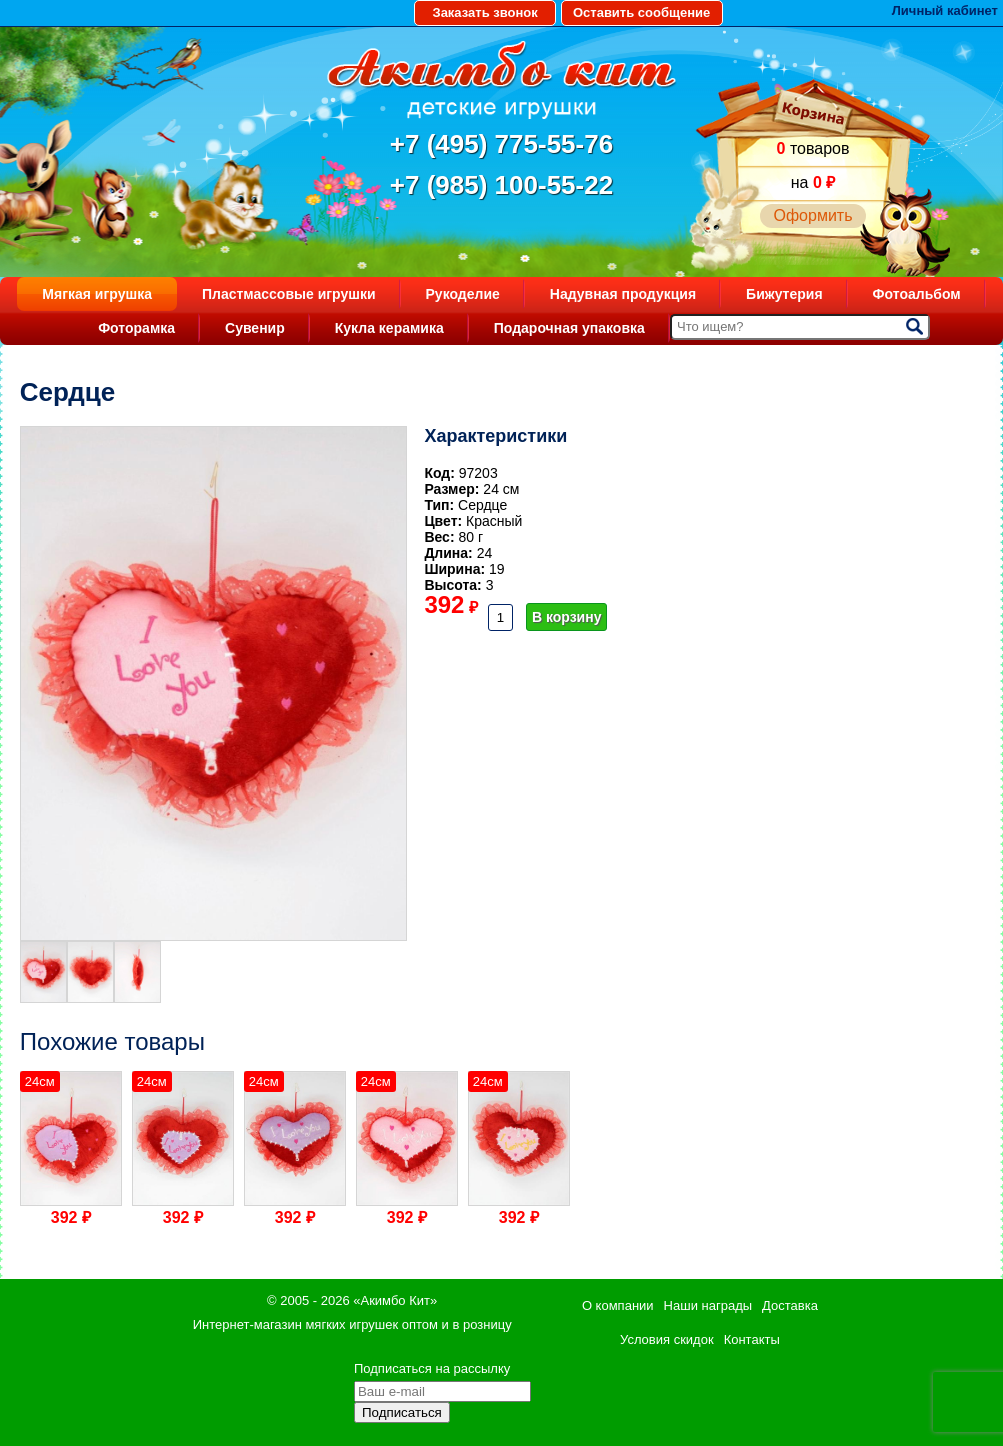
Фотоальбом (917, 294)
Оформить (812, 215)
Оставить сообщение (641, 12)
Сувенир (255, 328)
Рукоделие (463, 294)
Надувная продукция (623, 294)
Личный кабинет (945, 10)
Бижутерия (784, 294)
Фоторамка (136, 328)
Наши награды (708, 1305)
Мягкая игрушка (97, 294)
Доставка (790, 1305)
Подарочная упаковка (569, 328)
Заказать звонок (484, 12)
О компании (618, 1305)
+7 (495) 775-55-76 (501, 144)
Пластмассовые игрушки (289, 294)
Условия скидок (667, 1339)
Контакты (752, 1339)
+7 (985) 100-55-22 (501, 185)
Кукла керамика (389, 328)
